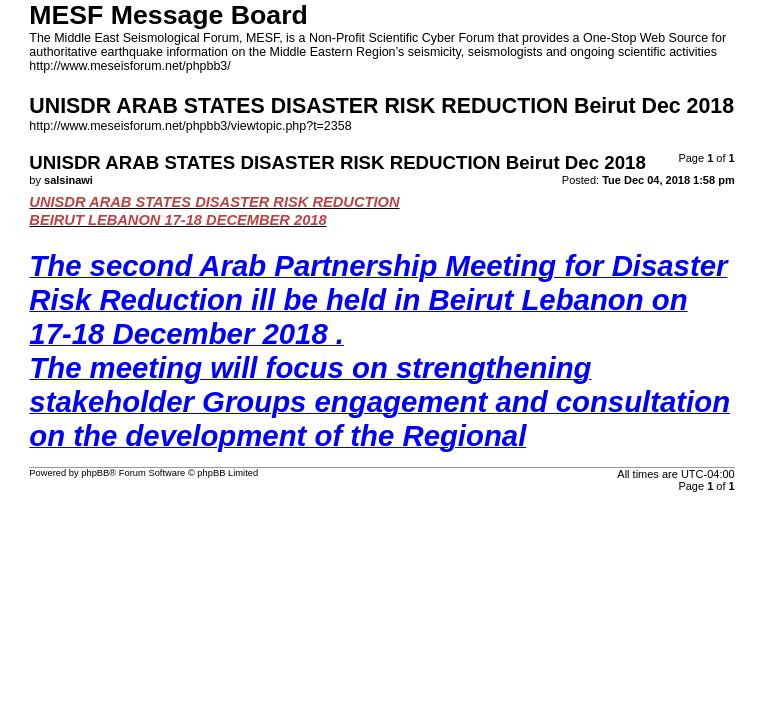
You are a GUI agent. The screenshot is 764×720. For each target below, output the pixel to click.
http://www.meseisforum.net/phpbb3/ (129, 66)
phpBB (95, 473)
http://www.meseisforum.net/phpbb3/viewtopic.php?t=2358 (190, 126)
